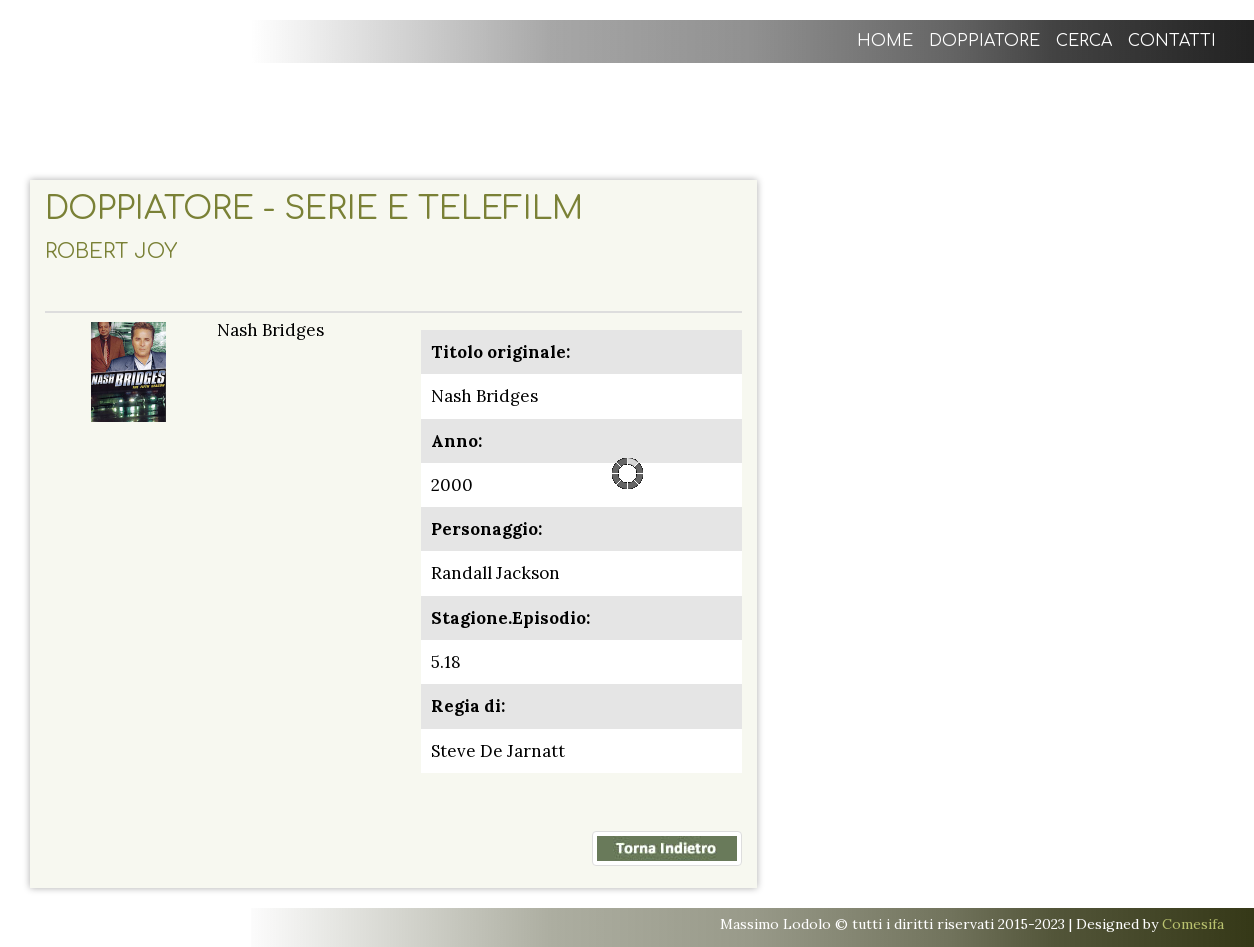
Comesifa (1193, 924)
